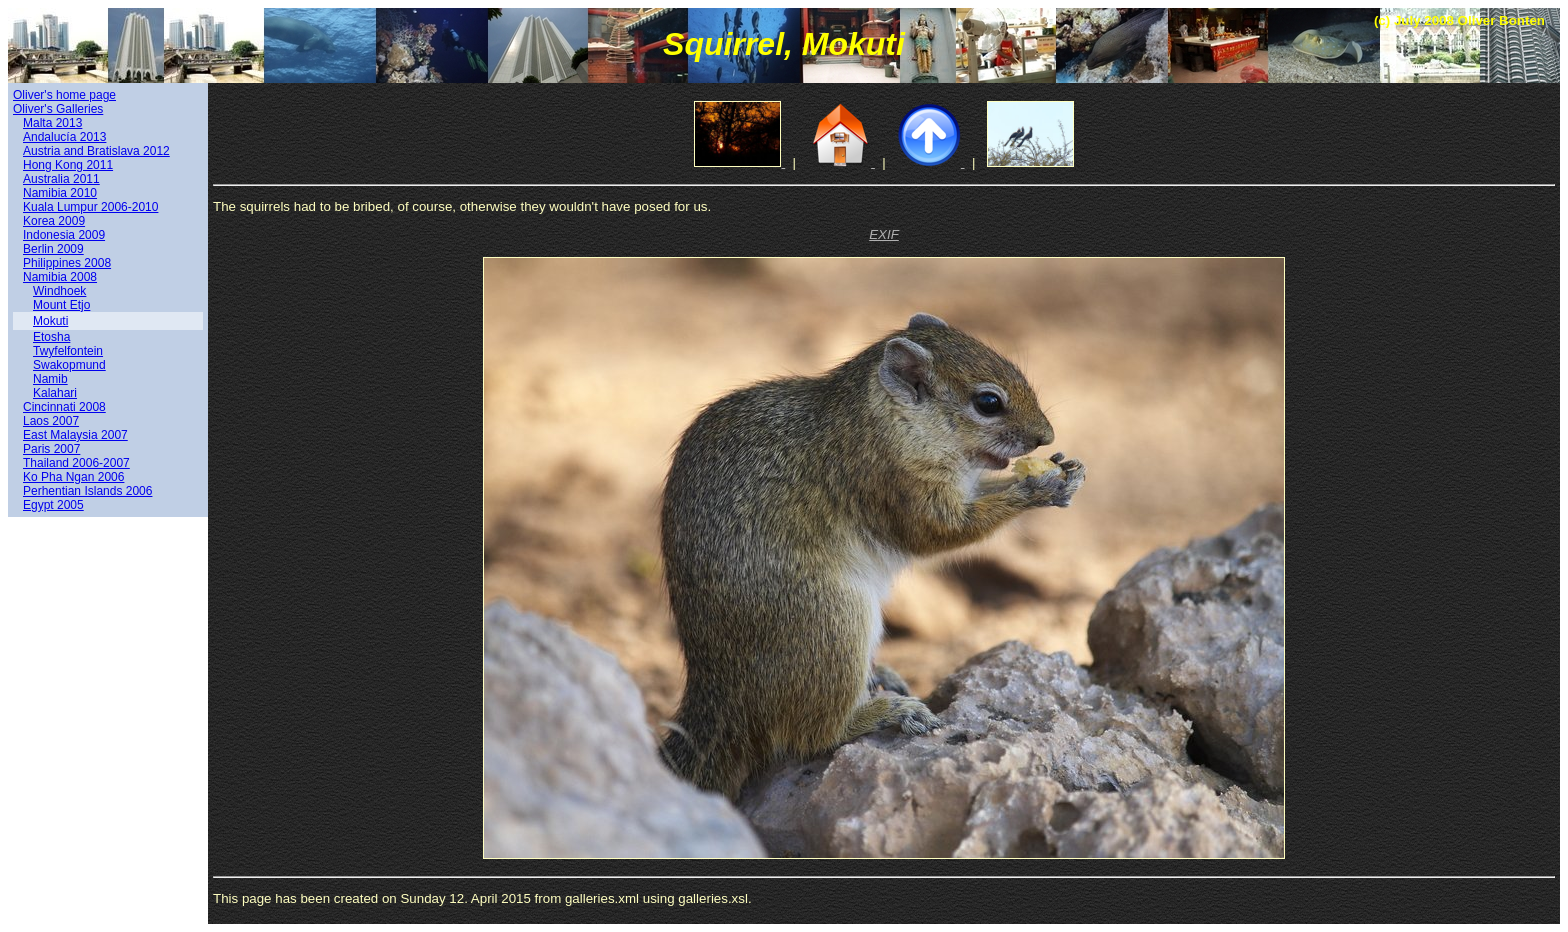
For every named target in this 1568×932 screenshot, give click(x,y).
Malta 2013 (52, 123)
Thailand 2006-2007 (76, 463)
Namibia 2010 (60, 193)
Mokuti (50, 321)
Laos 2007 (51, 421)
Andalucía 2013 (64, 137)
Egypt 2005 (53, 505)
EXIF (884, 234)
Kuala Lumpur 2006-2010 (90, 207)
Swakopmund (69, 365)
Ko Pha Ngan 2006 (73, 477)
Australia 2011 (61, 179)
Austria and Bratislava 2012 (96, 151)
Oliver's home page (64, 95)
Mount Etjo (61, 305)
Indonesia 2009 (64, 235)
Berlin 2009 (53, 249)
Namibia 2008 (60, 277)
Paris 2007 (51, 449)
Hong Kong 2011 (68, 165)
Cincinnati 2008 (64, 407)
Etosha (51, 337)
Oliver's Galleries (58, 109)
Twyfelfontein (68, 351)
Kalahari (55, 393)
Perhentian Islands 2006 (87, 491)
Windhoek (59, 291)
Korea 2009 (54, 221)
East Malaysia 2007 (75, 435)
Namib (50, 379)
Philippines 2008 (67, 263)
